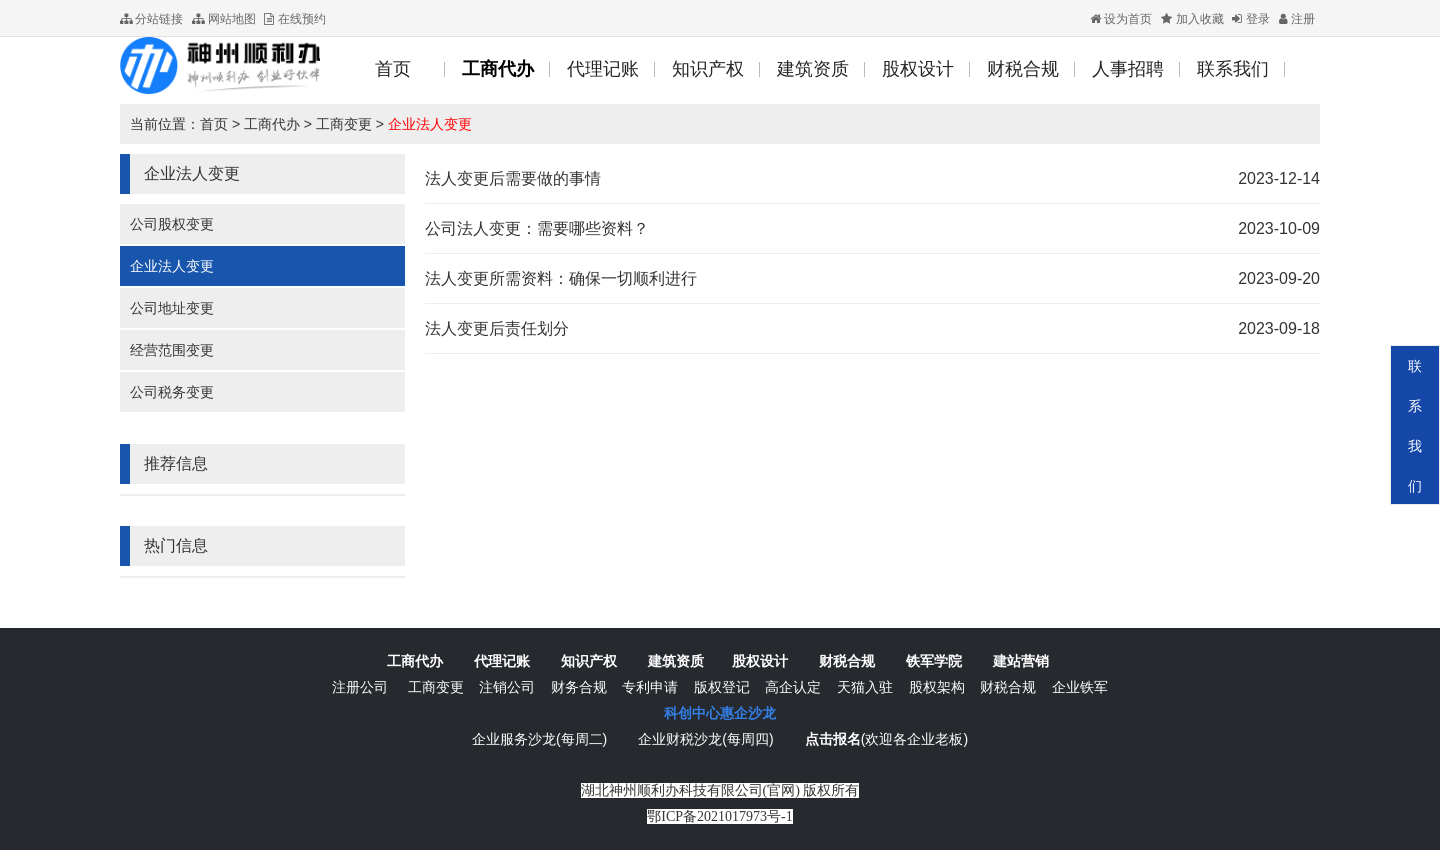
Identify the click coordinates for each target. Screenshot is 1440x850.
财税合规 (847, 661)
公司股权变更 (172, 224)
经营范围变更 (172, 350)
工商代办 (272, 124)
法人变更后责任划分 (497, 328)
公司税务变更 (172, 392)
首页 (214, 124)
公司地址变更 (172, 308)
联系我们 (1415, 426)
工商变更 (344, 124)
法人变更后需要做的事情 (513, 178)
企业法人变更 (430, 124)
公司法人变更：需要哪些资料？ (537, 228)
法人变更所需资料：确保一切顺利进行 (561, 278)
